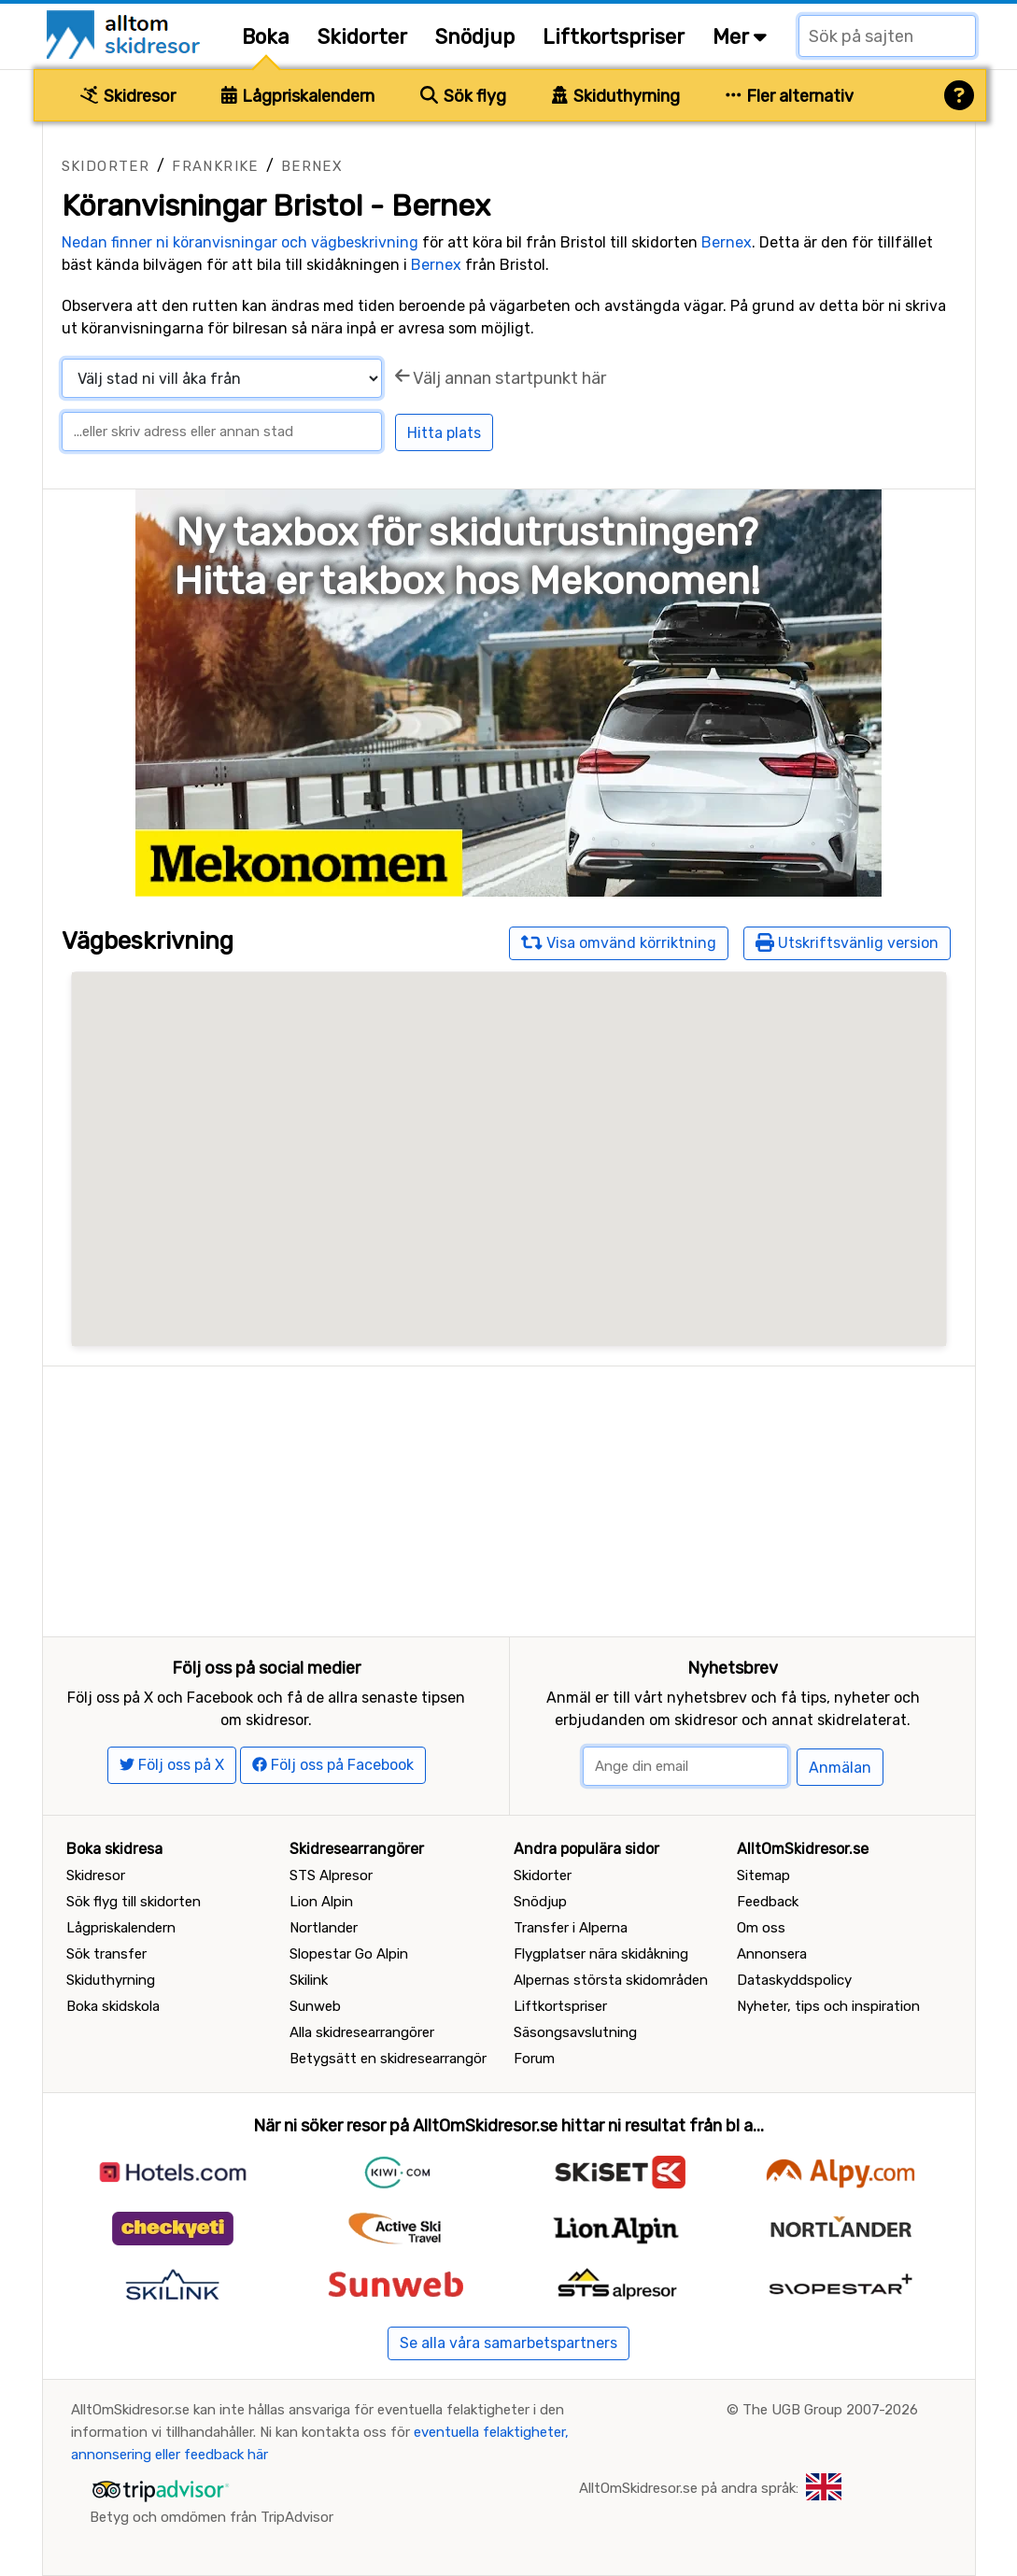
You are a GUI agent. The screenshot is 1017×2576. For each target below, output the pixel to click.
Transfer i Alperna (571, 1927)
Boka (266, 37)
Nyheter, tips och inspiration (828, 2006)
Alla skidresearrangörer (362, 2032)
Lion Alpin (321, 1901)
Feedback (767, 1901)
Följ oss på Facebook (333, 1765)
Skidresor (128, 96)
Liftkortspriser (614, 37)
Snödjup (475, 37)
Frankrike (215, 166)
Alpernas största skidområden (611, 1980)
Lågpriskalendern (298, 96)
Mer (740, 37)
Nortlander (324, 1927)
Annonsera (772, 1954)
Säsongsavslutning (575, 2032)
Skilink (309, 1980)
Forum (534, 2058)
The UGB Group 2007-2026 (830, 2409)
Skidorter (362, 37)
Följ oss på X (172, 1765)
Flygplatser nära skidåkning (601, 1954)
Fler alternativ (790, 96)
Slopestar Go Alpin (349, 1954)
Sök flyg (463, 96)
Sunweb (315, 2006)
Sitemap (763, 1875)
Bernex (312, 166)
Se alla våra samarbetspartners (508, 2343)
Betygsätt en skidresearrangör (388, 2058)
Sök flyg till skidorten (133, 1901)
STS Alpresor (331, 1875)
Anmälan (840, 1767)
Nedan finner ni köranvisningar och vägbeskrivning (240, 242)
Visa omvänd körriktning (618, 942)
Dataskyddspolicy (794, 1980)
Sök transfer (106, 1954)
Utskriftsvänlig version (847, 942)
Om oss (761, 1927)
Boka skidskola (113, 2006)
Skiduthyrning (616, 96)
